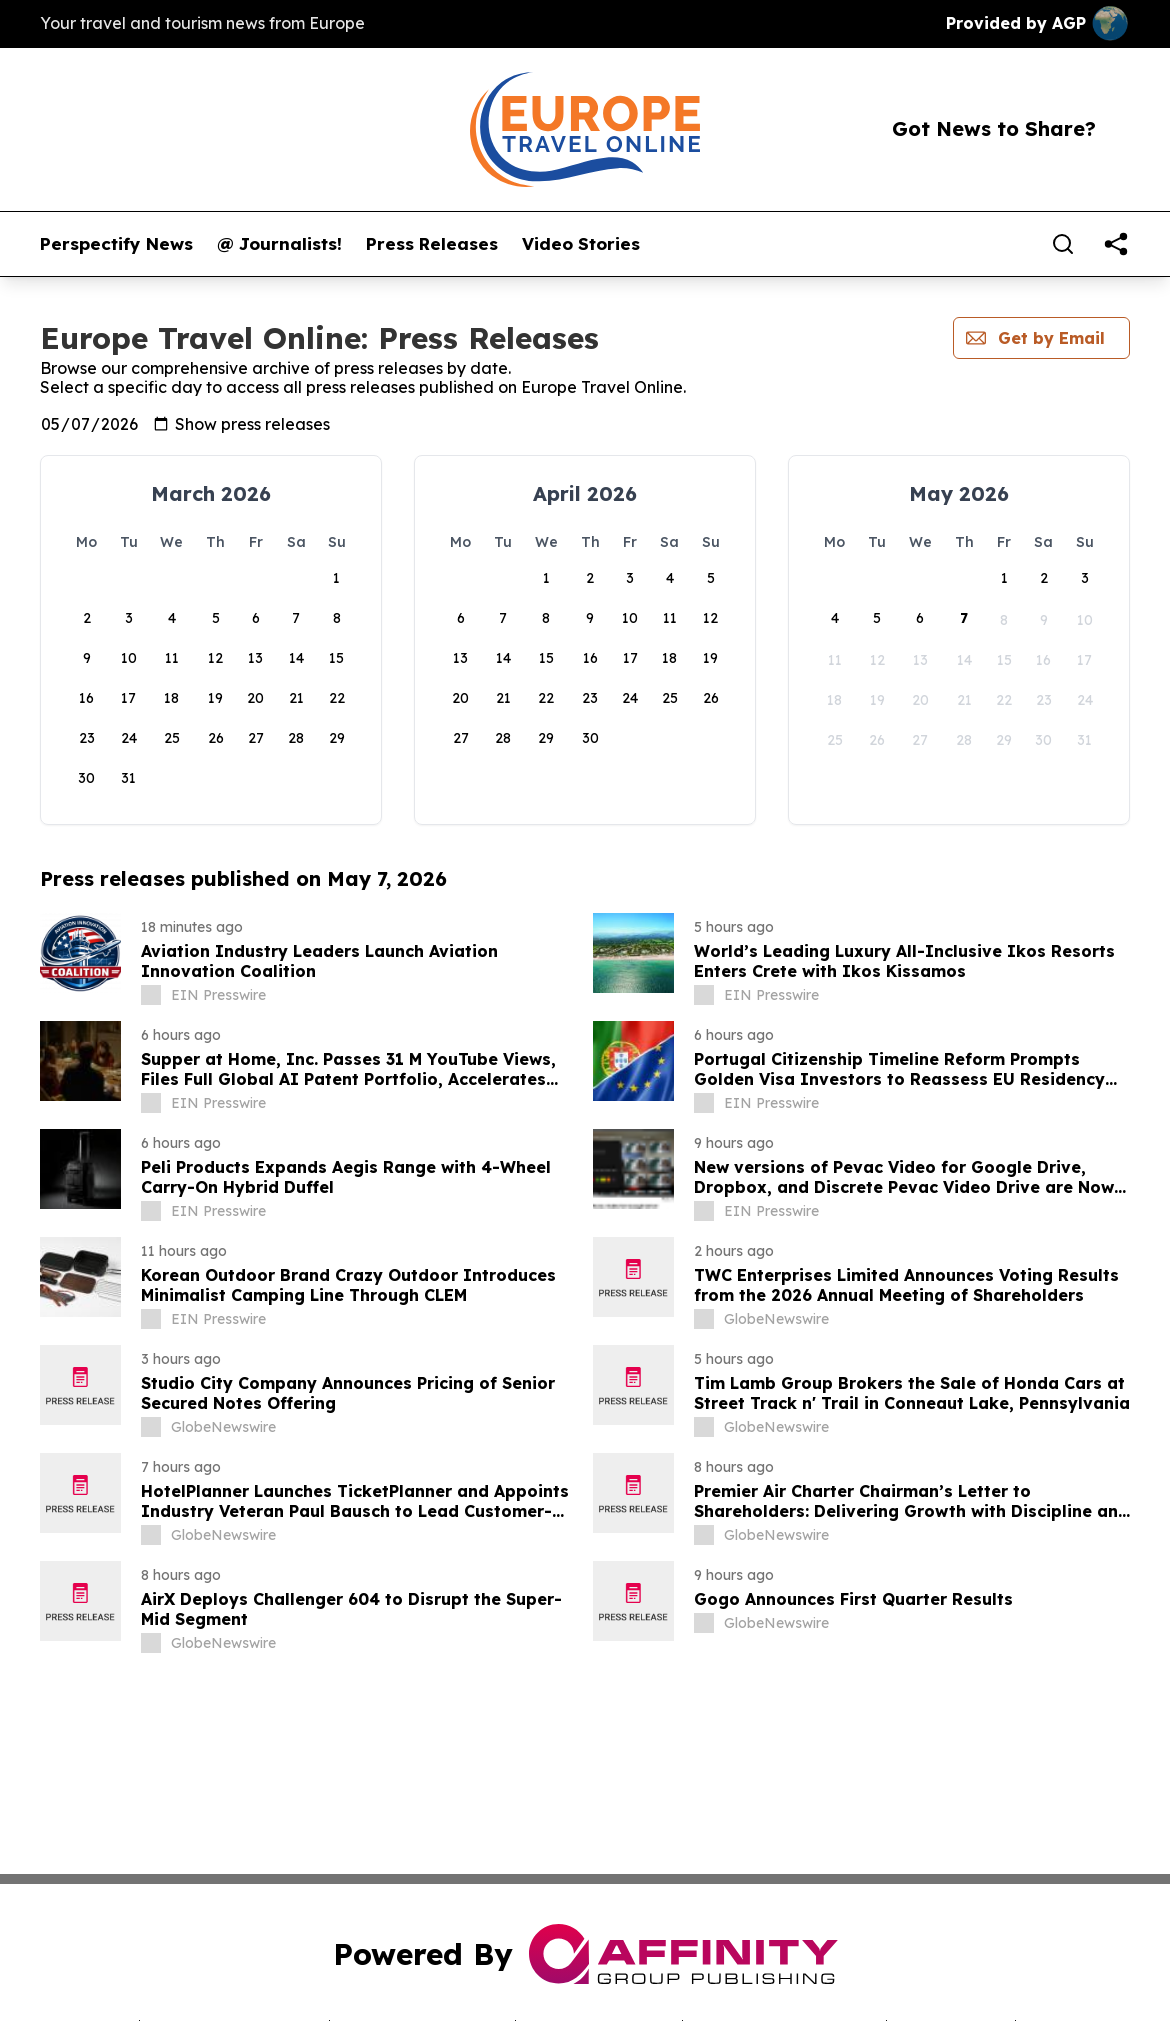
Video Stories (581, 244)
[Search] (1063, 244)
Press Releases (432, 244)
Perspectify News (116, 244)
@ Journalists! (279, 244)
